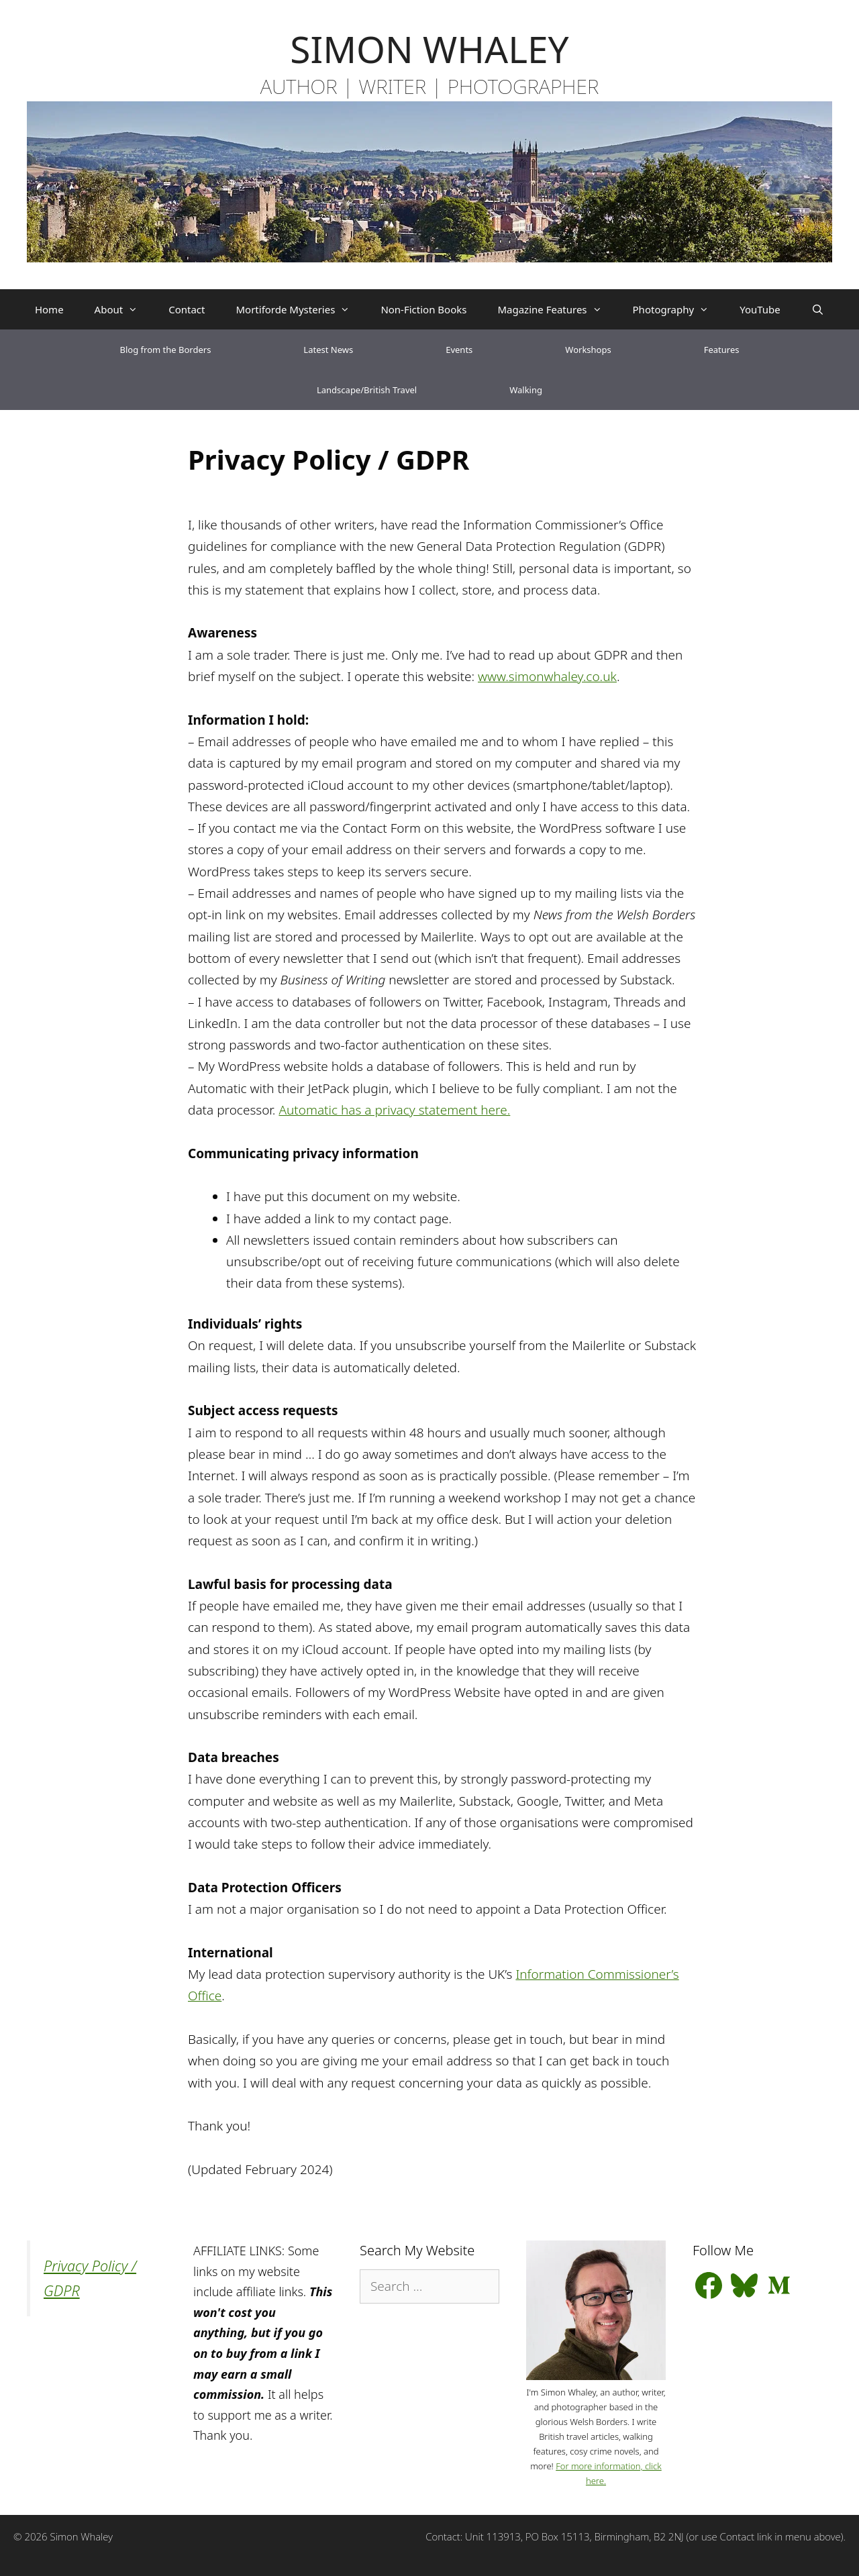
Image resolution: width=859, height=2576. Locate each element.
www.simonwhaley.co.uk (547, 676)
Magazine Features (557, 309)
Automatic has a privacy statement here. (394, 1110)
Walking (525, 390)
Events (459, 350)
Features (722, 350)
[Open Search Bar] (818, 309)
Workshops (588, 350)
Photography (679, 309)
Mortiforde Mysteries (300, 309)
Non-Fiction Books (423, 309)
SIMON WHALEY (429, 48)
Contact (186, 309)
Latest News (328, 350)
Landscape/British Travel (367, 390)
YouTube (760, 309)
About (124, 309)
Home (49, 309)
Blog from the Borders (165, 350)
